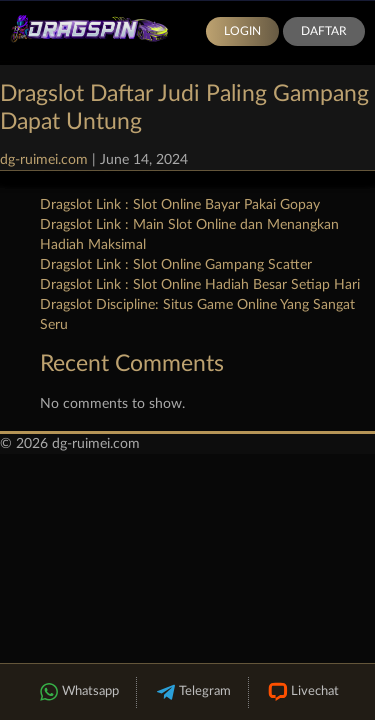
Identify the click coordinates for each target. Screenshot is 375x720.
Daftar (324, 31)
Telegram (192, 692)
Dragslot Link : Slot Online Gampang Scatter (176, 265)
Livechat (302, 692)
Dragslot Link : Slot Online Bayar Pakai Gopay (180, 205)
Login (242, 31)
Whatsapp (78, 692)
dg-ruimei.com (44, 160)
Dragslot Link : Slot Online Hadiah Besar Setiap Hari (200, 285)
